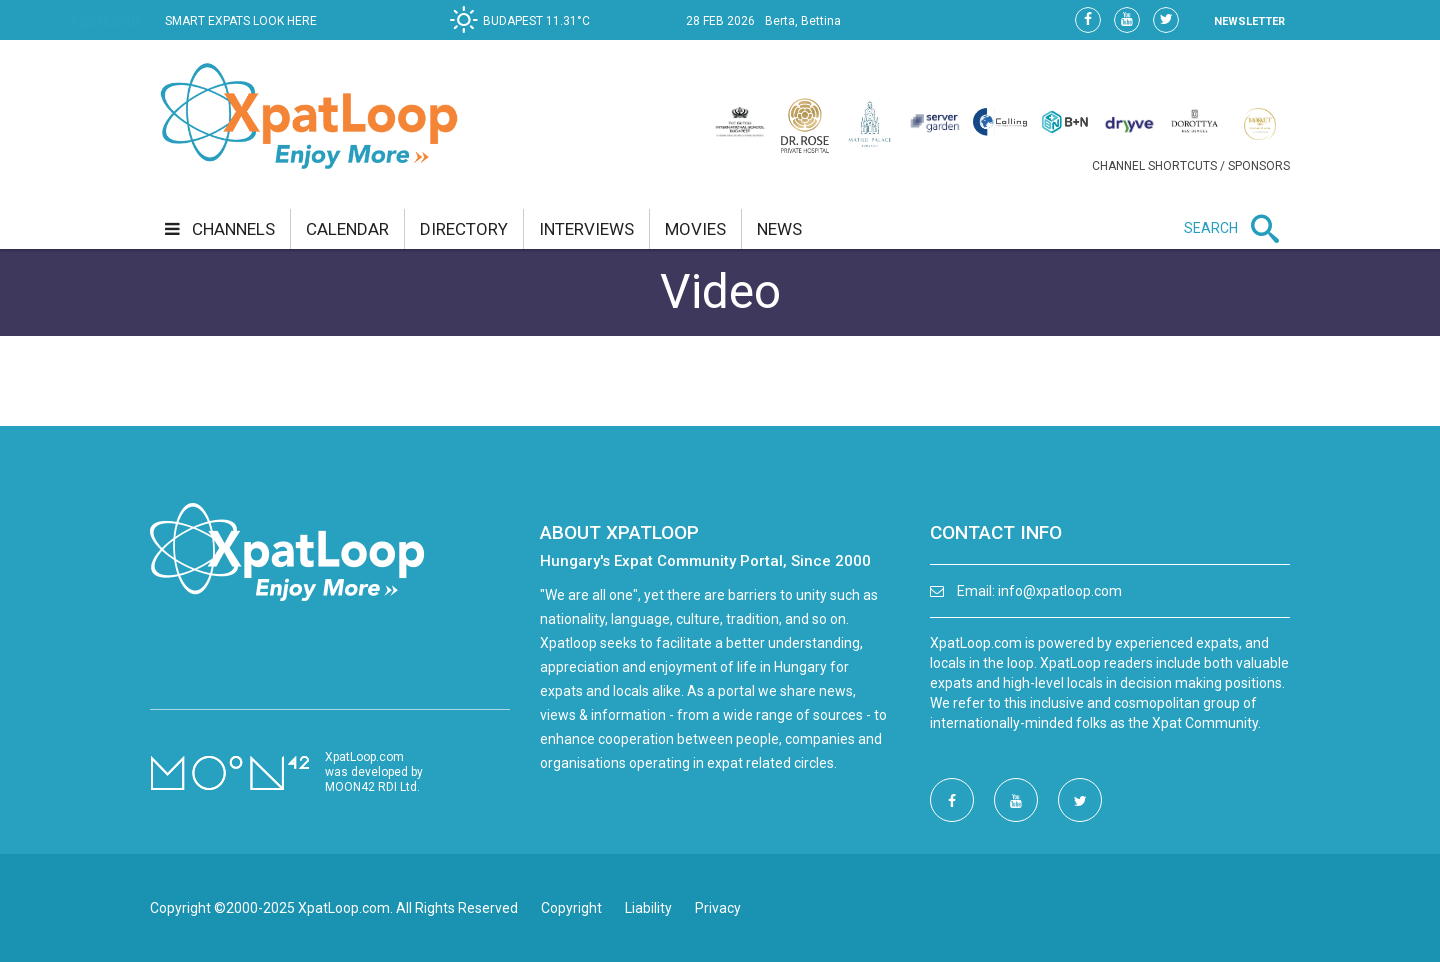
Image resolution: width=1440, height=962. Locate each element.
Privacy (718, 908)
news (779, 229)
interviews (586, 229)
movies (695, 229)
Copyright (571, 908)
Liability (648, 908)
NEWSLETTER (1249, 21)
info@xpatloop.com (1060, 591)
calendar (347, 229)
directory (464, 229)
